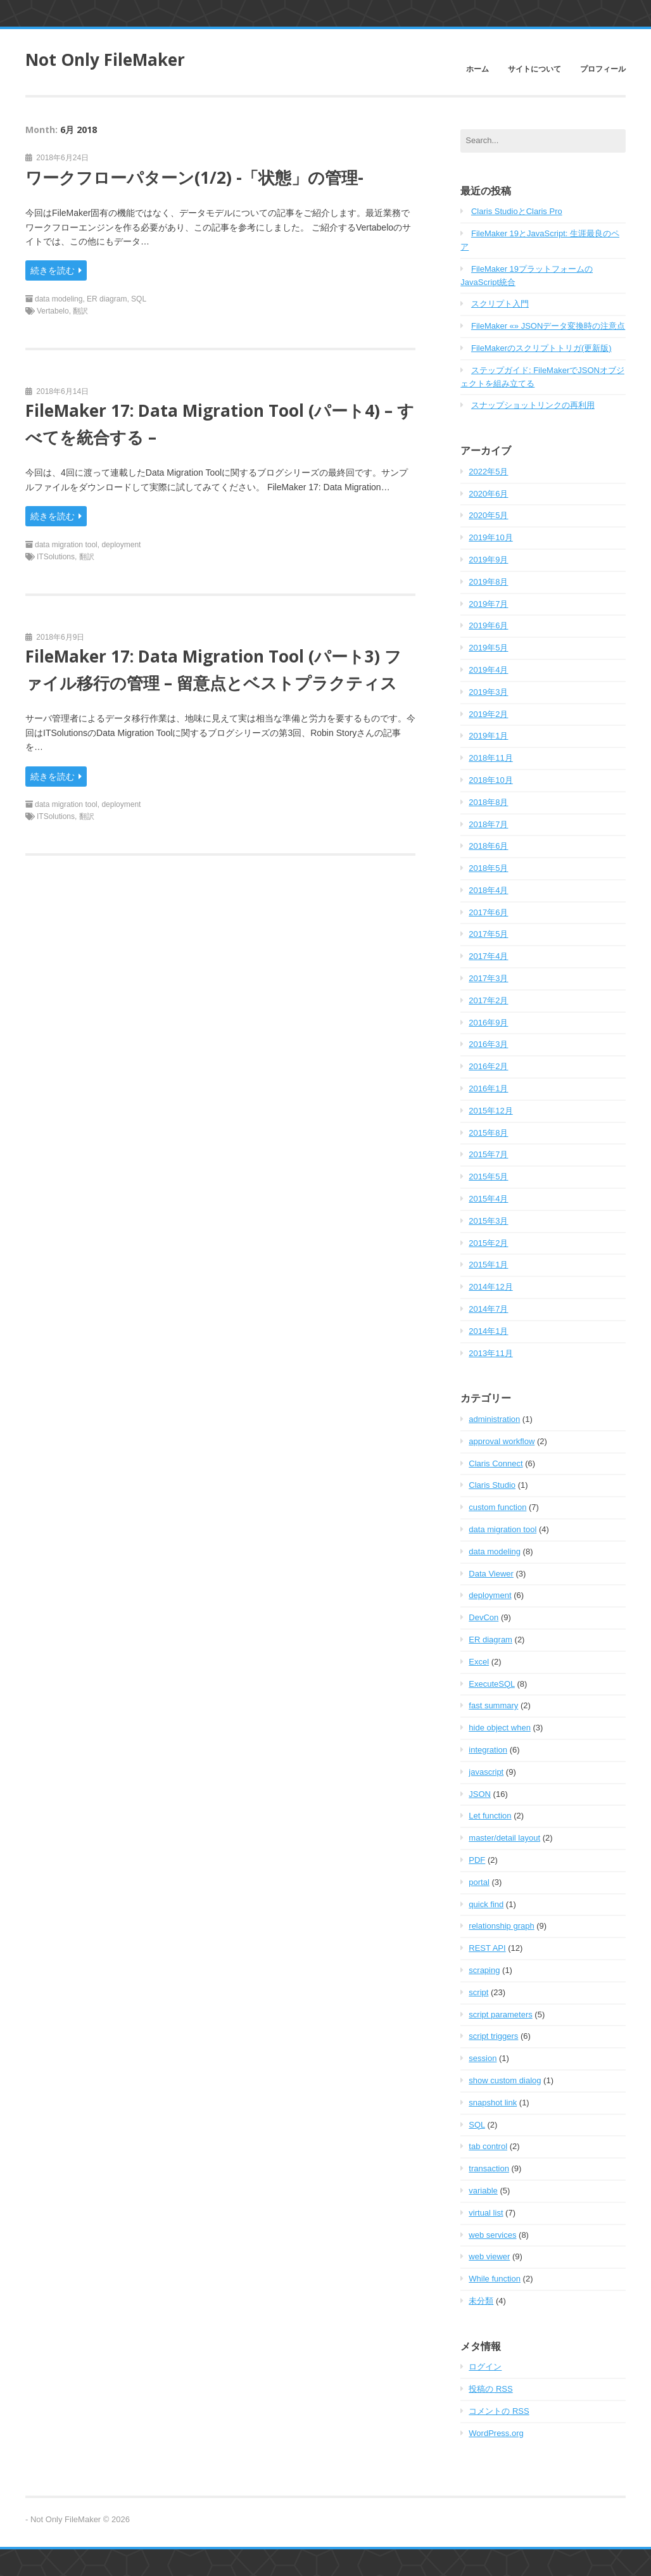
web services (492, 2235)
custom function (497, 1507)
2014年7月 (488, 1309)
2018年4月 (488, 890)
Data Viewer (491, 1573)
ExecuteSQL (492, 1684)
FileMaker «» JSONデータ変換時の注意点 (548, 326)
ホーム (477, 68)
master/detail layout (504, 1838)
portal (479, 1882)
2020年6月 (488, 493)
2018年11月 (490, 758)
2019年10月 (490, 537)
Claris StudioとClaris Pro (516, 211)
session (482, 2058)
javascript (486, 1772)
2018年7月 (488, 824)
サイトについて (534, 68)
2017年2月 (488, 1000)
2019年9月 (488, 559)
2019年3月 (488, 692)
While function (495, 2278)
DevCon (483, 1617)
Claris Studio (492, 1485)
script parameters (500, 2014)
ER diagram (107, 299)
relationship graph (501, 1926)
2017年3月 (488, 978)
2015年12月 (490, 1110)
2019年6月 (488, 625)
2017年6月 (488, 912)
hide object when (500, 1727)
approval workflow (501, 1441)
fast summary (493, 1705)
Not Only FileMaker (105, 59)
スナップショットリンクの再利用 (533, 405)
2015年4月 (488, 1198)
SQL (138, 299)
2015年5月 (488, 1176)
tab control (488, 2146)
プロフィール (603, 68)
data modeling (58, 299)
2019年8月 (488, 582)
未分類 (481, 2301)
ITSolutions (56, 556)
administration (494, 1419)
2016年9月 (488, 1022)
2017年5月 (488, 934)
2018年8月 (488, 802)
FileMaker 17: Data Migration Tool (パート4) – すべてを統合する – (219, 423)
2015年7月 (488, 1154)
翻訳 (80, 311)
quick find (486, 1904)
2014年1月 (488, 1331)
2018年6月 (488, 846)
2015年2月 (488, 1243)
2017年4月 (488, 956)
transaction (489, 2168)
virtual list (486, 2213)
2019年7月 (488, 604)
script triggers (493, 2036)
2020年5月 (488, 515)
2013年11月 (490, 1353)
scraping (484, 1970)
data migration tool (66, 544)
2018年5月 (488, 868)
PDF (477, 1860)
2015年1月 (488, 1264)
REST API (487, 1948)
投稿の (490, 2389)
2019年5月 (488, 647)
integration (488, 1749)
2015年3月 (488, 1221)
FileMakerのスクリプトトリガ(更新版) (541, 348)
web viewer (489, 2256)
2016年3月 (488, 1044)
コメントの (499, 2411)
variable (483, 2190)
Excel (479, 1661)
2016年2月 (488, 1066)
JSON (480, 1794)
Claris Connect (495, 1463)
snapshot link (493, 2102)
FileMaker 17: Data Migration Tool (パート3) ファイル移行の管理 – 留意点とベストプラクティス (213, 669)
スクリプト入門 (500, 303)
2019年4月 (488, 670)
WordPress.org (496, 2433)
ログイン (485, 2366)
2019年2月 (488, 714)
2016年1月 (488, 1088)
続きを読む (56, 270)
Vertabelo (53, 311)
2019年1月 (488, 735)
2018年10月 (490, 780)
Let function (490, 1815)
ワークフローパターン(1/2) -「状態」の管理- (194, 177)
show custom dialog (505, 2080)
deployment (121, 544)
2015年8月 (488, 1133)
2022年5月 (488, 471)
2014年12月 (490, 1286)
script (478, 1992)
